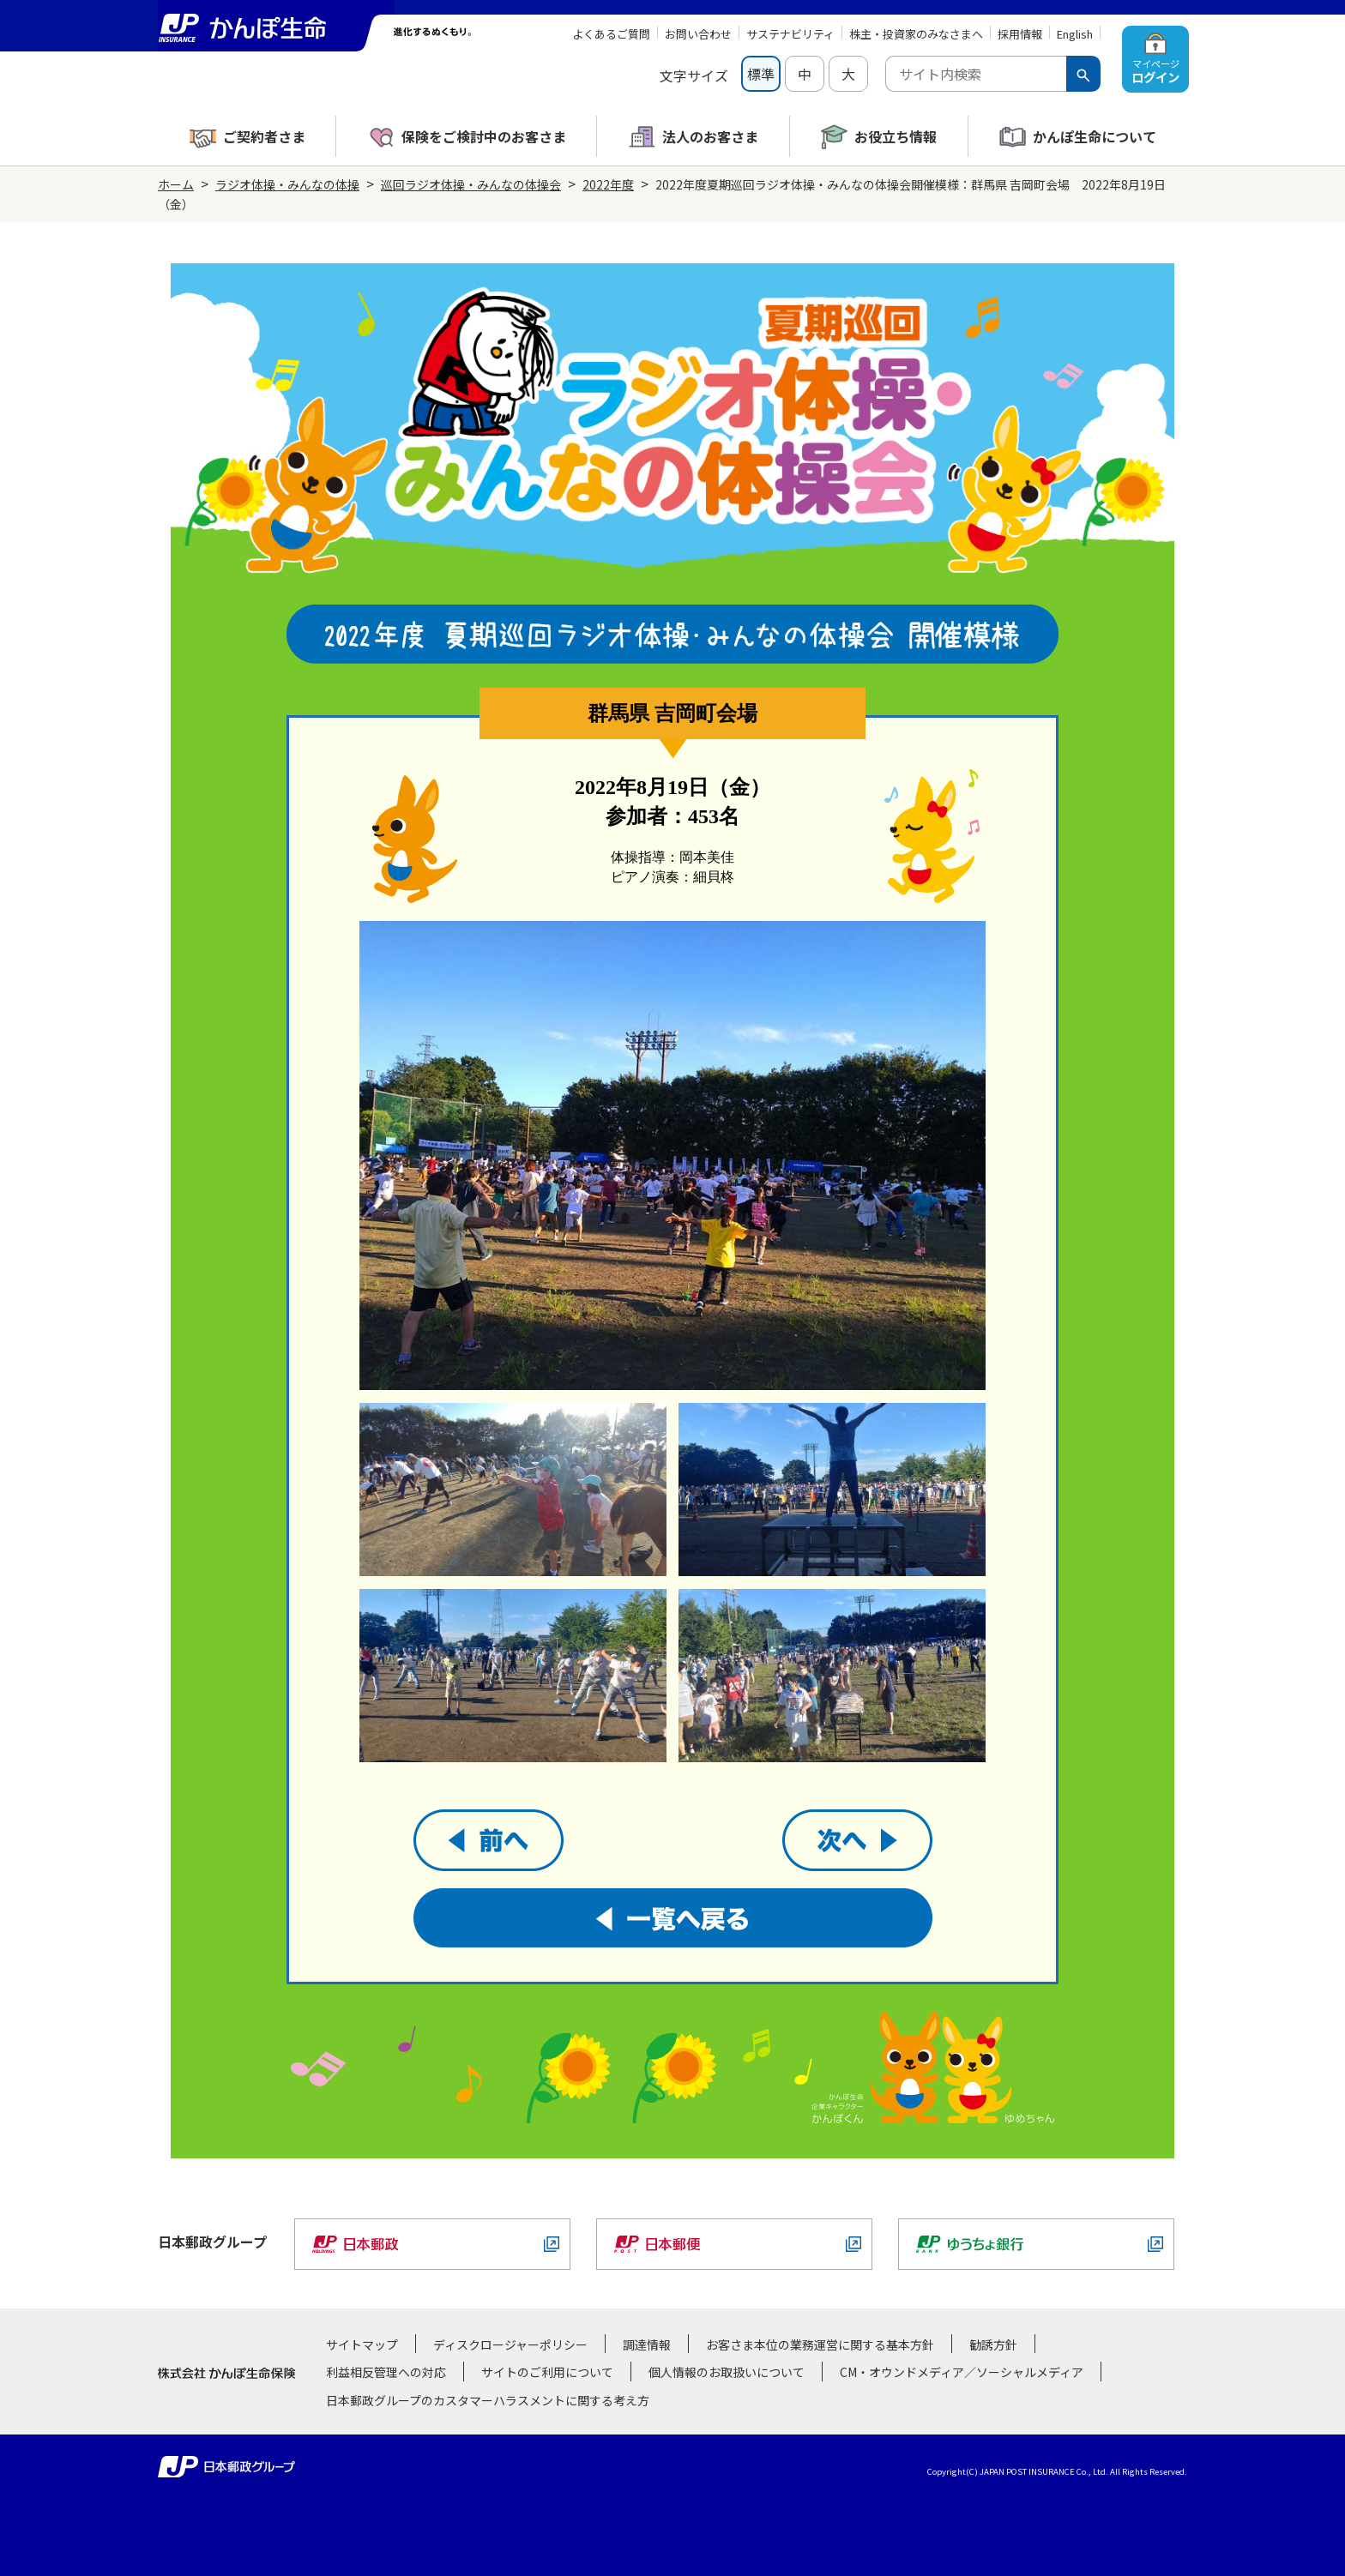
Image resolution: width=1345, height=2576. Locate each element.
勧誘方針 (993, 2344)
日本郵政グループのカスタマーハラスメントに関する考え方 (487, 2400)
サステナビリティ (790, 34)
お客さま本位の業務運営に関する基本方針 (820, 2344)
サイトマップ (362, 2344)
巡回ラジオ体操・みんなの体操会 (471, 184)
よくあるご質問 (611, 34)
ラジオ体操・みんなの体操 (287, 184)
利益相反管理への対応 (386, 2371)
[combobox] (975, 74)
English (1075, 34)
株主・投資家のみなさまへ (916, 34)
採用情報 (1020, 34)
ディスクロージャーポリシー (510, 2344)
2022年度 (608, 184)
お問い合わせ (698, 34)
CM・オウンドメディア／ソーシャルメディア (961, 2371)
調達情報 (647, 2344)
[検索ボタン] (1083, 74)
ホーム (176, 184)
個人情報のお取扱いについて (726, 2371)
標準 (761, 73)
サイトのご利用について (547, 2371)
